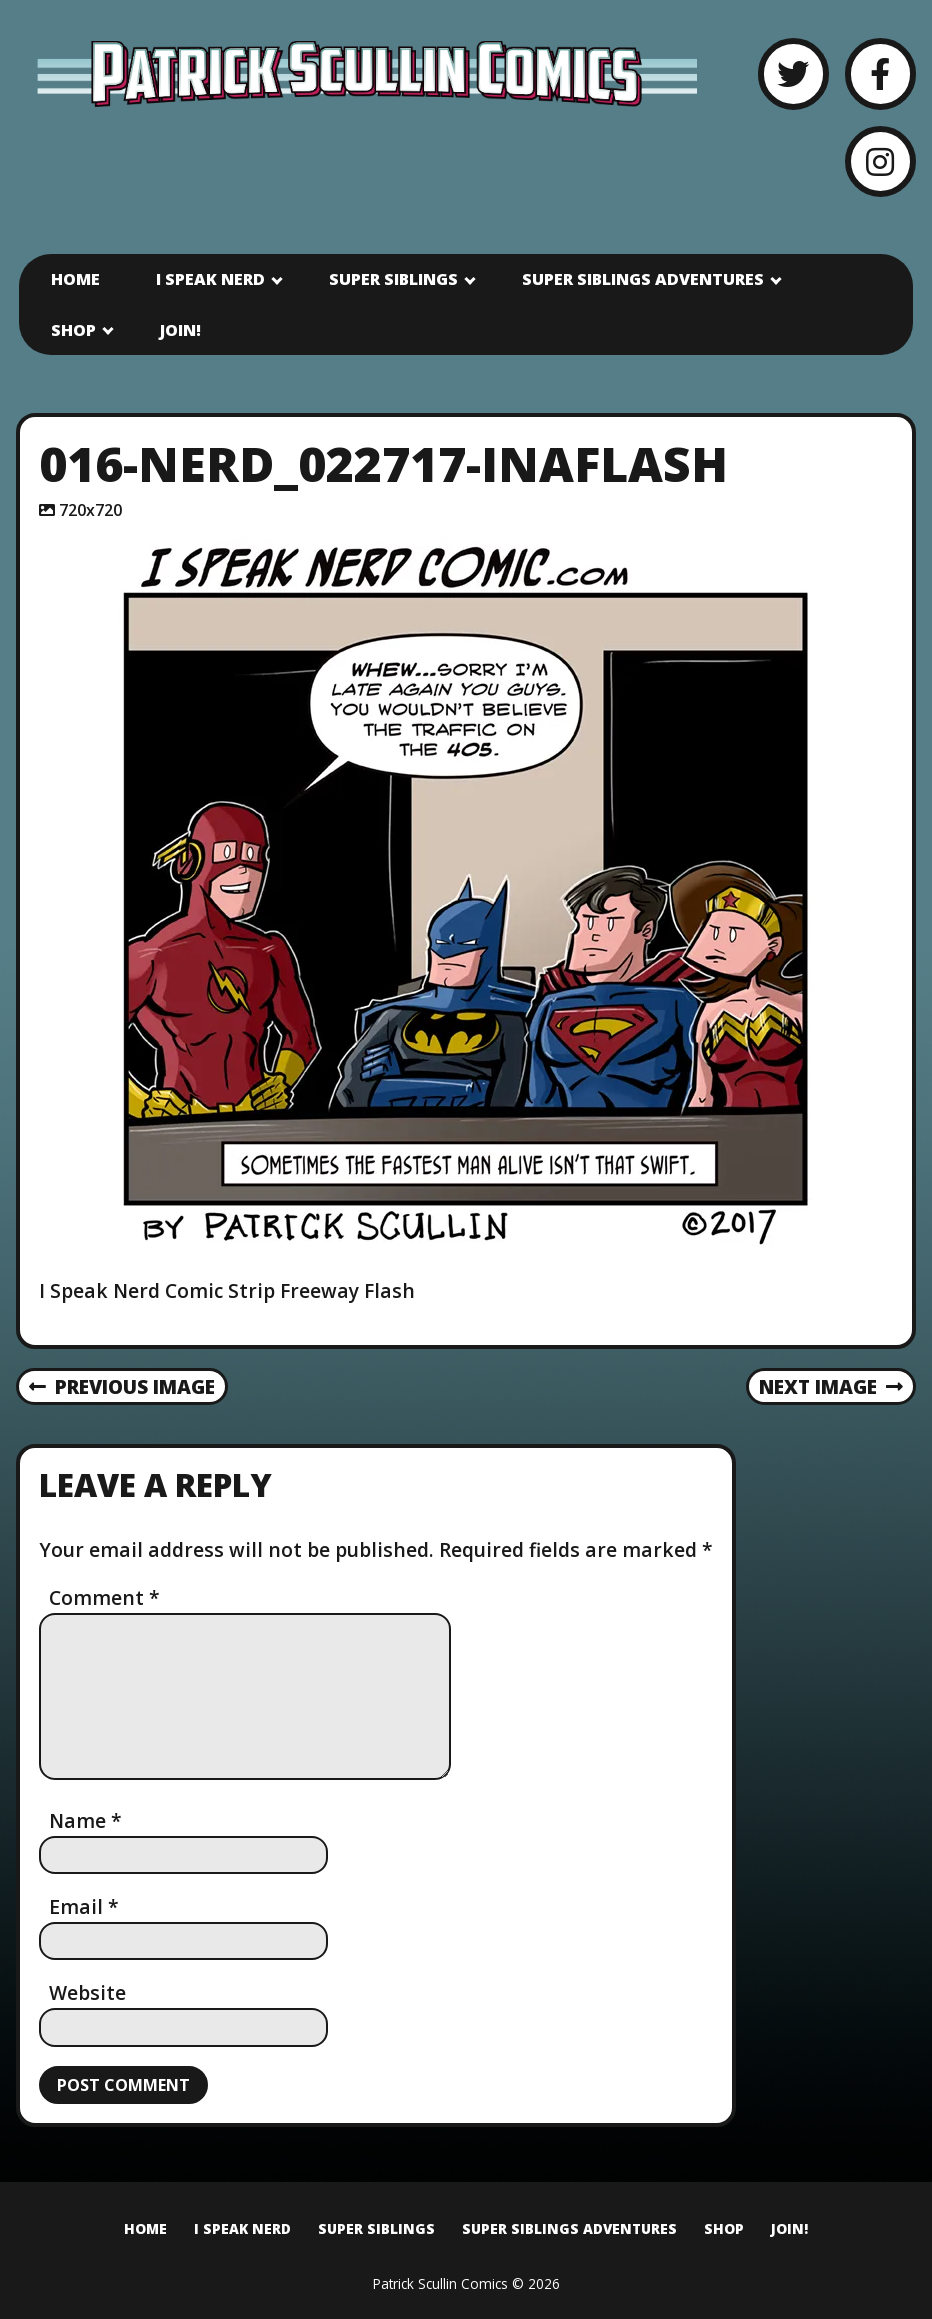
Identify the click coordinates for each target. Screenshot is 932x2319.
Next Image (831, 1386)
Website (87, 1992)
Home (75, 279)
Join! (180, 330)
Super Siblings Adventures (643, 279)
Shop (73, 330)
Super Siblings (393, 279)
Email (84, 1906)
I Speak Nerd (210, 279)
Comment (104, 1597)
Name (85, 1820)
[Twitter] (793, 73)
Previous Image (122, 1386)
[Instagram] (880, 161)
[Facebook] (880, 73)
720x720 (90, 510)
